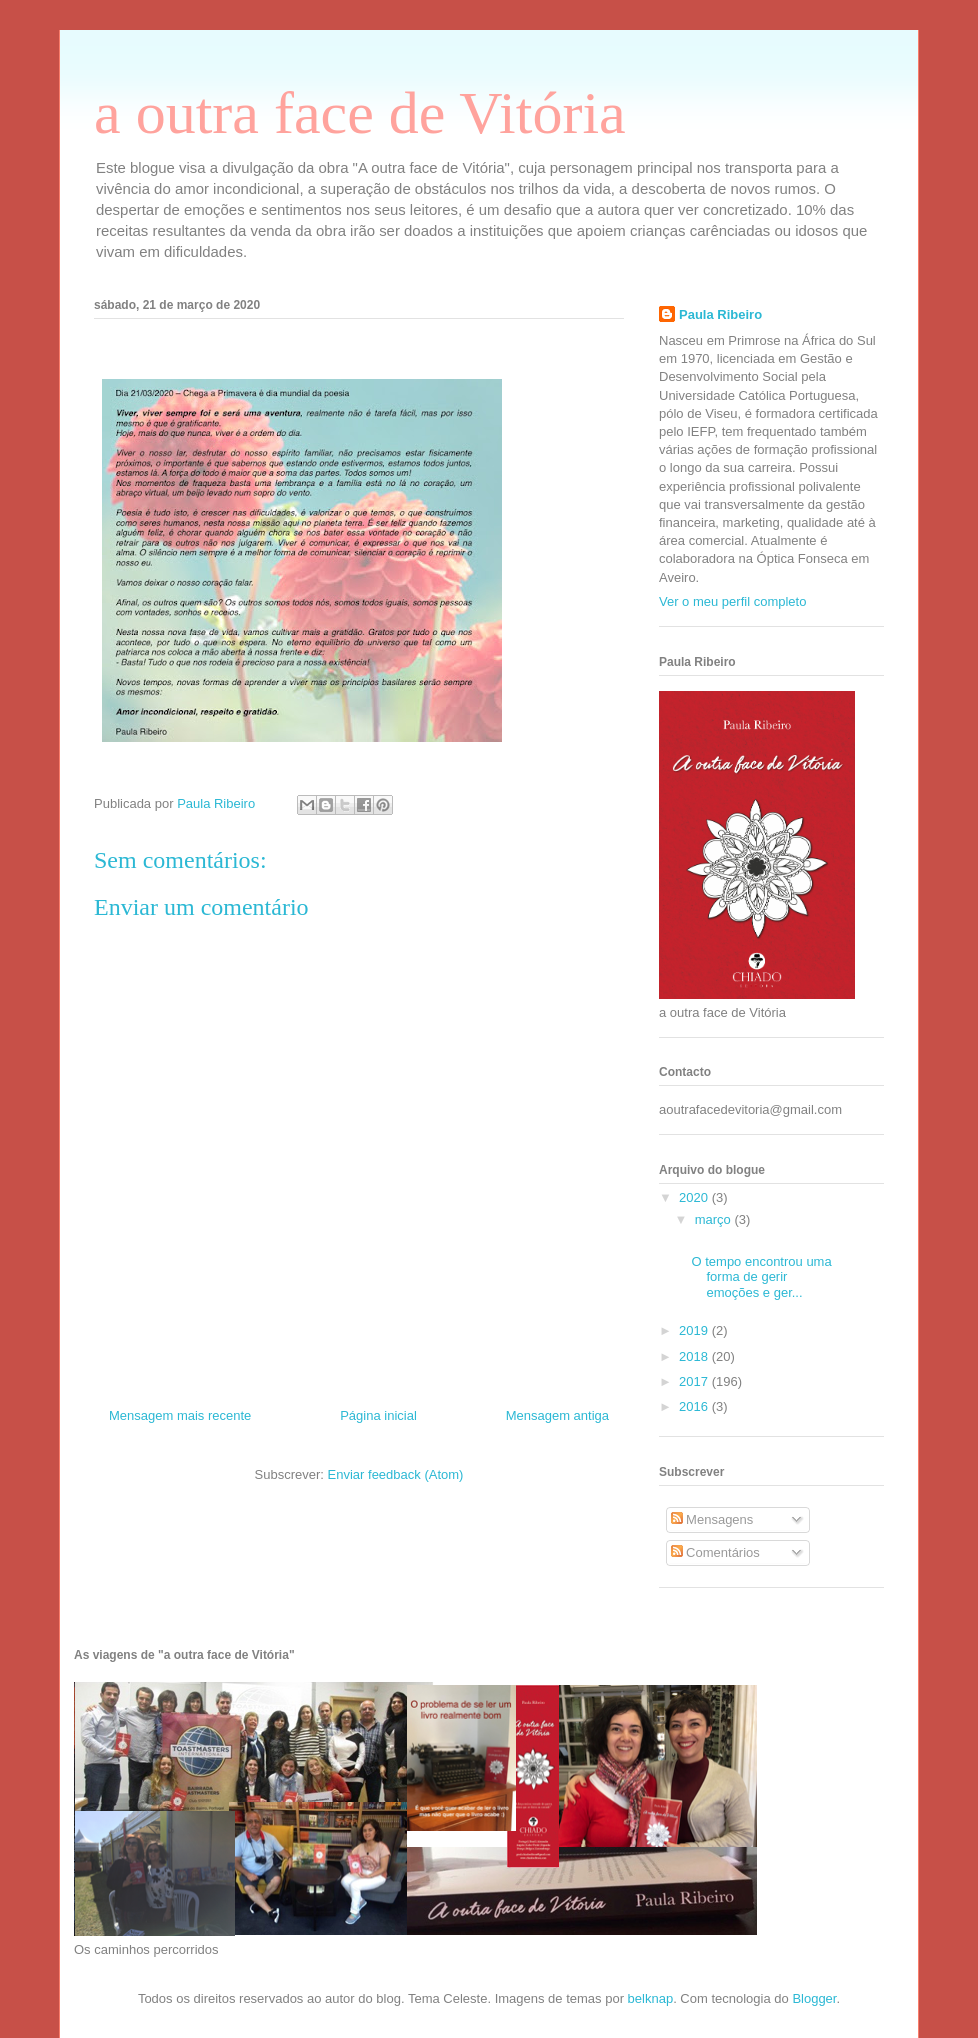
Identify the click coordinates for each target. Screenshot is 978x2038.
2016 (695, 1406)
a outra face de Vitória (360, 113)
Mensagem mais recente (180, 1415)
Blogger (814, 1998)
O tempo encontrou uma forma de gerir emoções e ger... (761, 1277)
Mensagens (712, 1519)
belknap (651, 1998)
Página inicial (378, 1415)
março (715, 1219)
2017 (695, 1381)
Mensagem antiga (557, 1415)
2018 (695, 1356)
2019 (695, 1330)
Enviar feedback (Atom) (396, 1474)
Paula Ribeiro (720, 314)
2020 (695, 1197)
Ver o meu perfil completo (732, 601)
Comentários (715, 1552)
